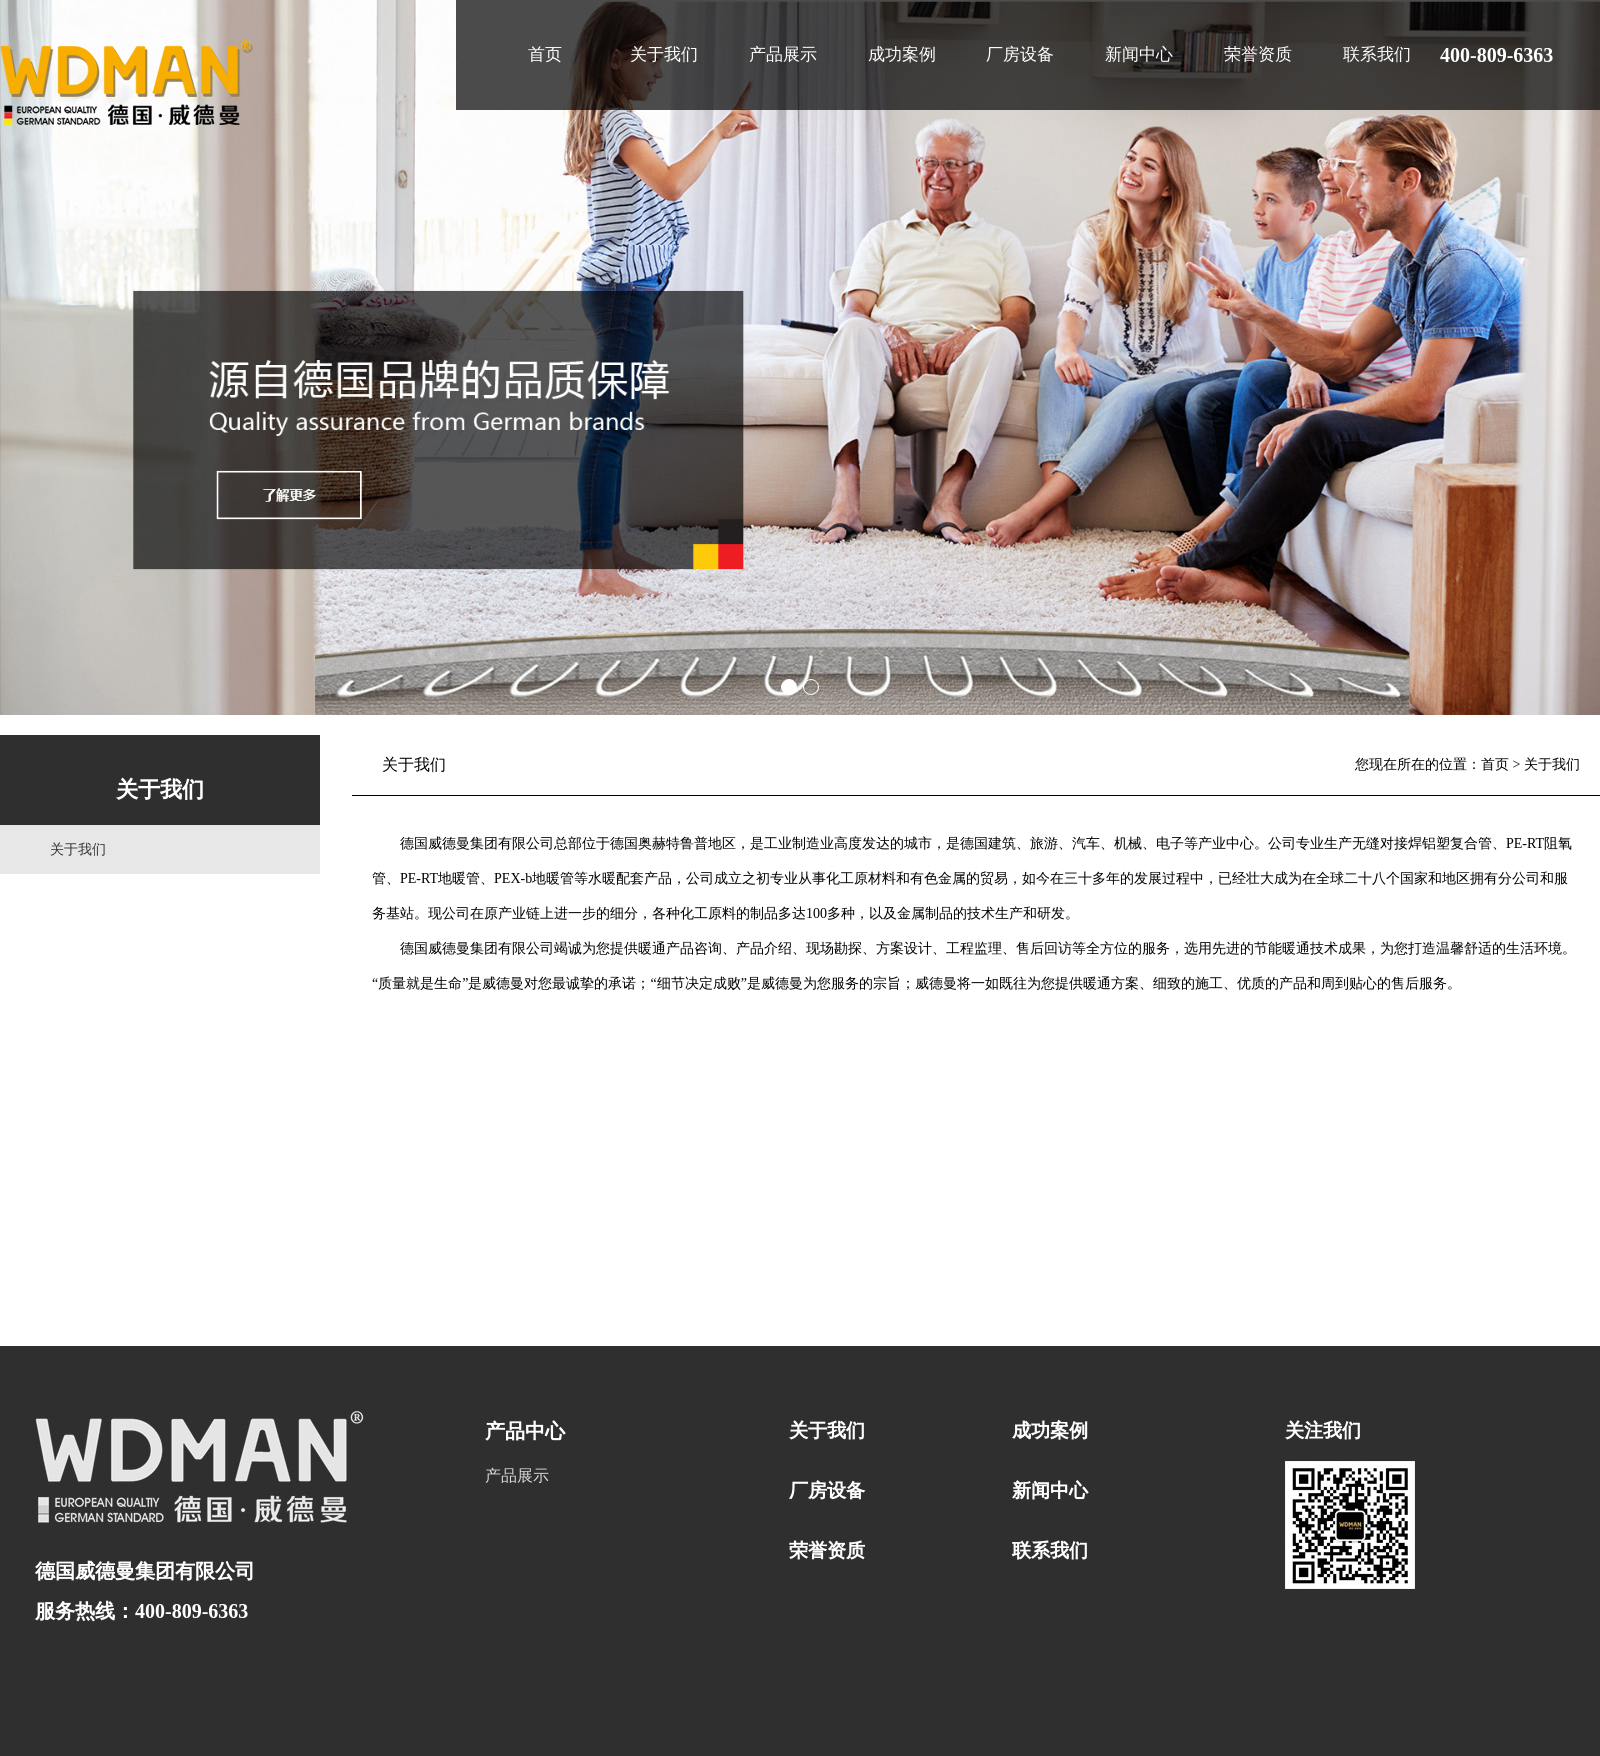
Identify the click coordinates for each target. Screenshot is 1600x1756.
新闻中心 (1139, 54)
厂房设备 (1020, 54)
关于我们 (664, 54)
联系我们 (1377, 54)
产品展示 (783, 54)
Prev (26, 358)
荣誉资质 (1258, 54)
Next (1574, 358)
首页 (545, 54)
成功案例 (902, 54)
